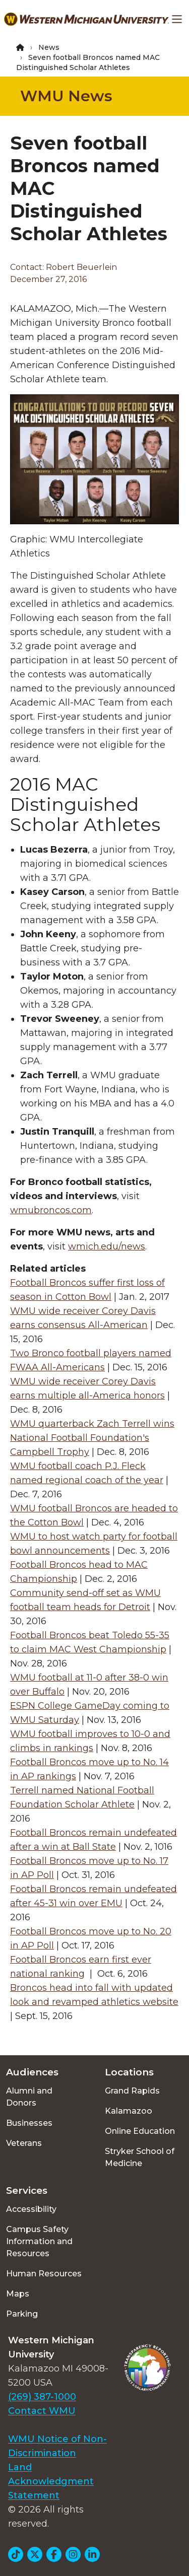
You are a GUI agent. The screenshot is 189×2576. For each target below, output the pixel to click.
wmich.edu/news (106, 1246)
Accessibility (31, 2209)
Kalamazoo (128, 2111)
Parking (22, 2314)
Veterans (24, 2143)
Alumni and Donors (29, 2097)
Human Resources (44, 2273)
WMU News (66, 96)
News (48, 47)
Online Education (140, 2131)
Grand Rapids (132, 2091)
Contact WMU (42, 2410)
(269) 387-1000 (42, 2396)
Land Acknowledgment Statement (51, 2481)
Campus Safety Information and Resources (39, 2241)
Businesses (29, 2123)
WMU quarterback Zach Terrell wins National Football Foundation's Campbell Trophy (92, 1437)
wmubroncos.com (51, 1210)
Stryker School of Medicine (139, 2157)
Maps (17, 2294)
